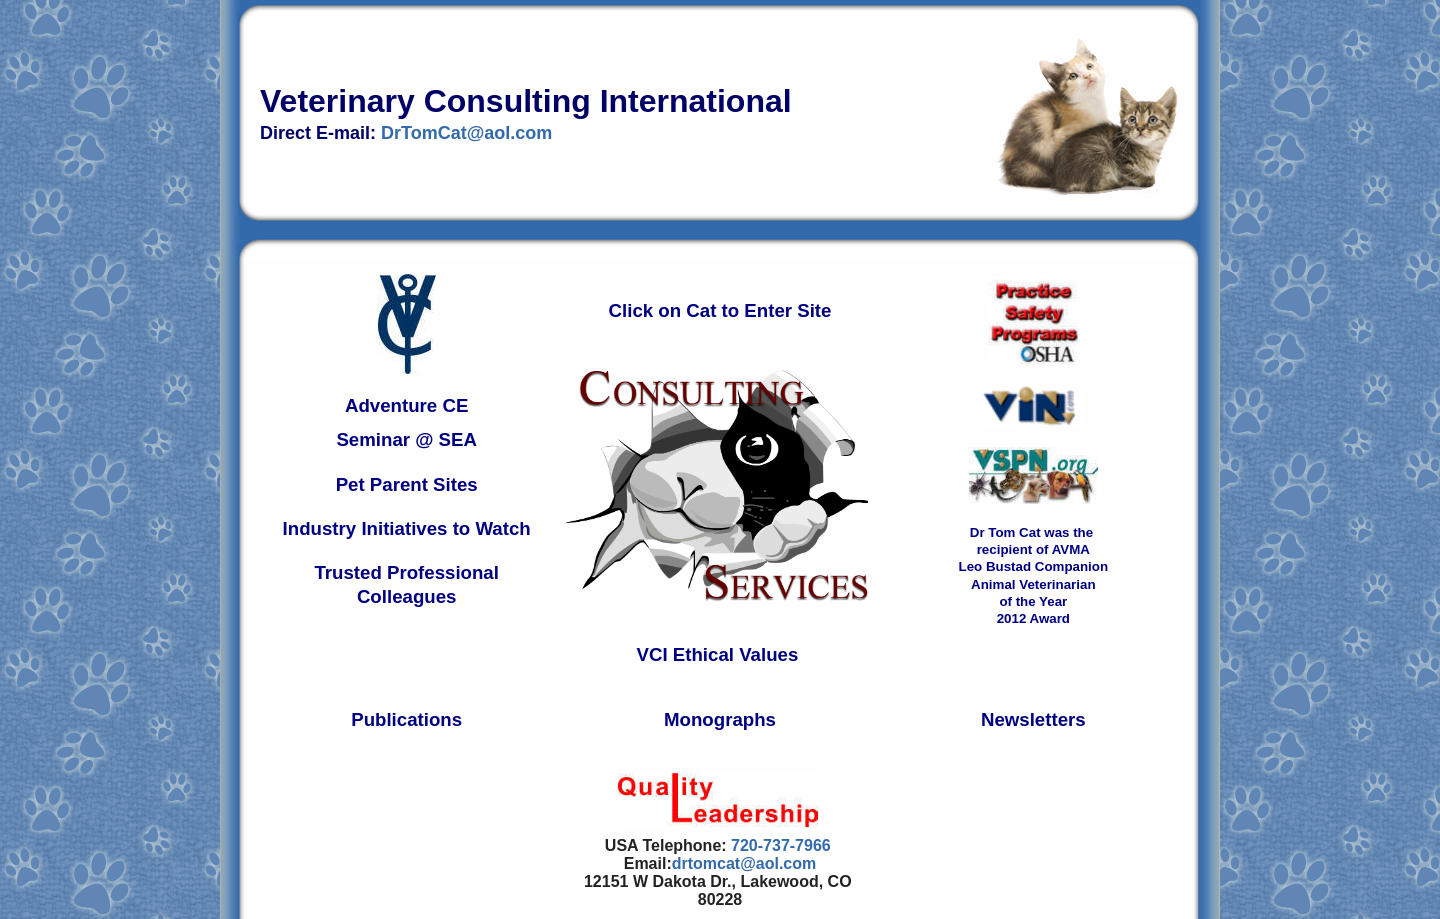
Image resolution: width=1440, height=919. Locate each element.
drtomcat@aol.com (744, 863)
